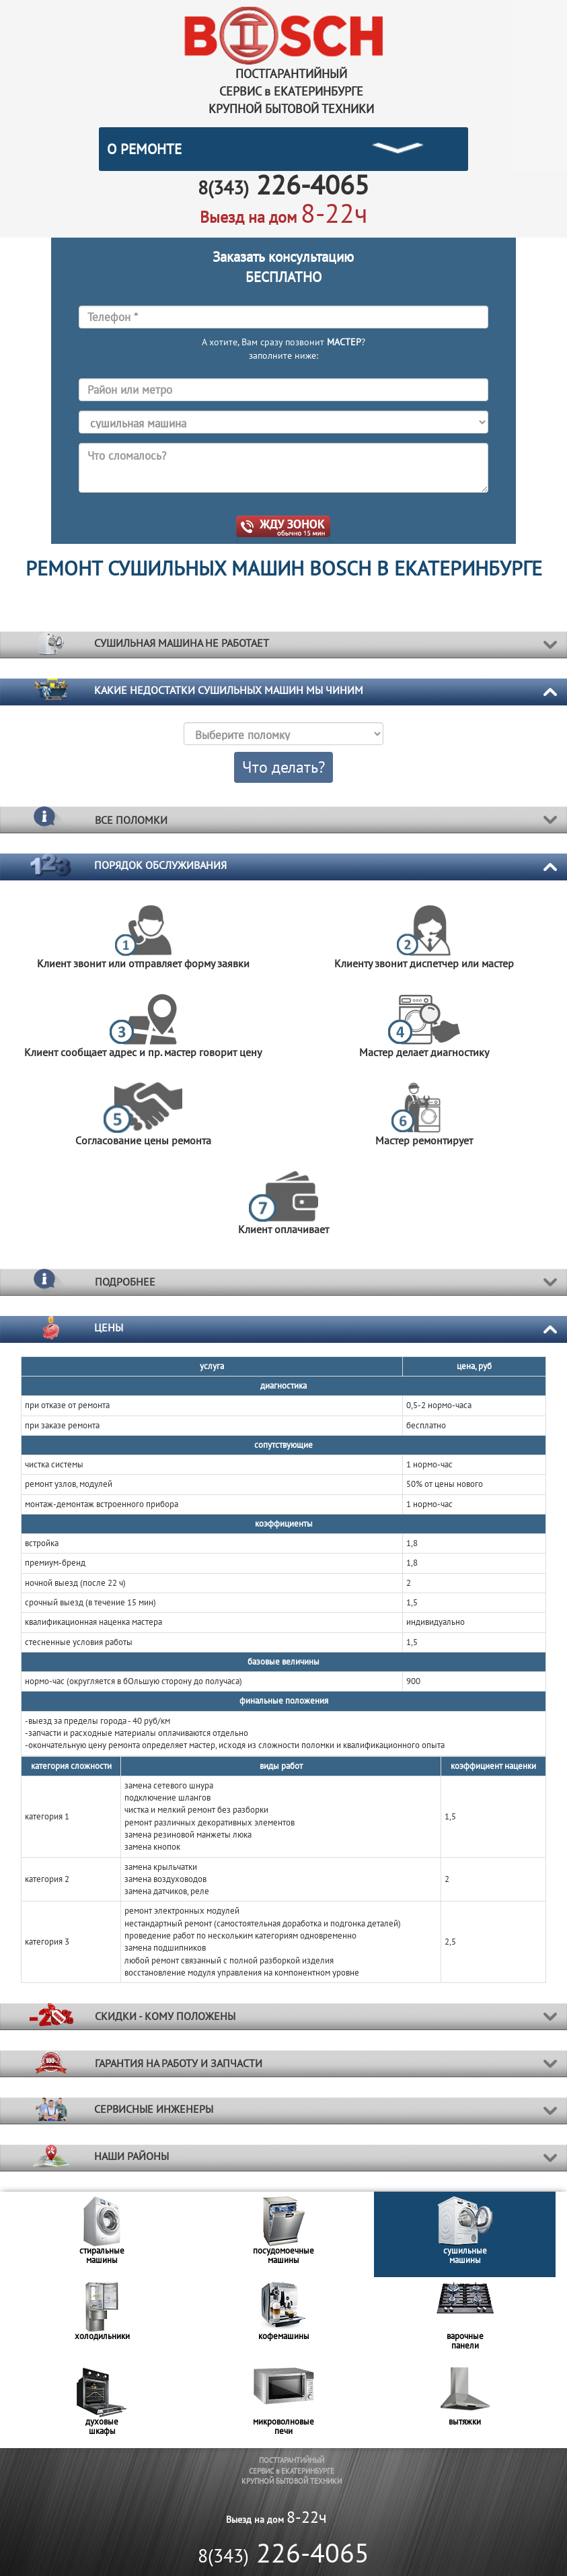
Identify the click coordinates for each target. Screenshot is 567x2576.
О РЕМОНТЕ (144, 149)
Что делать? (283, 767)
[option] (102, 2234)
